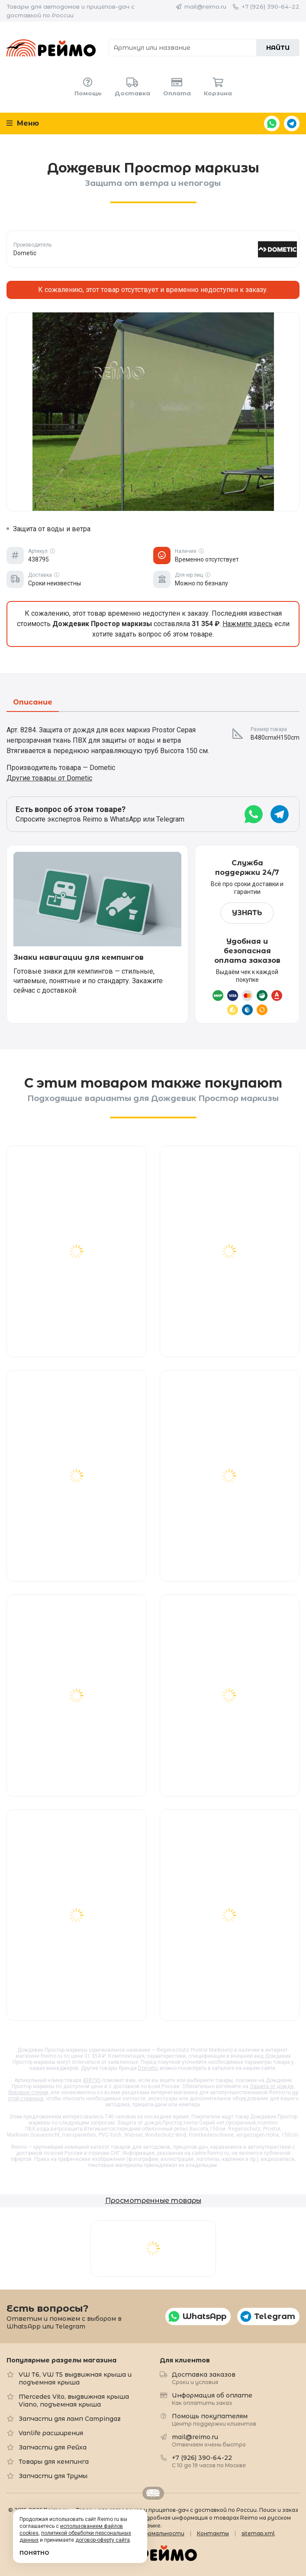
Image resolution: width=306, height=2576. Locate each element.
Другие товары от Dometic (49, 778)
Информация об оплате (212, 2398)
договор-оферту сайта (102, 2540)
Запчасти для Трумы (53, 2476)
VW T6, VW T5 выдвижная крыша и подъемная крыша (75, 2378)
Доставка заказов (203, 2378)
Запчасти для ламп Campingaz (70, 2419)
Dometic (148, 2068)
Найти (278, 48)
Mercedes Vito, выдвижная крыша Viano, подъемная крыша (74, 2400)
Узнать (247, 913)
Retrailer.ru (153, 2493)
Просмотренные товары (153, 2200)
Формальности (162, 2533)
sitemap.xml (258, 2533)
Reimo (51, 48)
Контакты (213, 2533)
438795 (92, 2080)
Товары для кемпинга (54, 2462)
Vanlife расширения (51, 2433)
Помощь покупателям (214, 2419)
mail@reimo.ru (205, 6)
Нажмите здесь (247, 624)
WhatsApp (272, 123)
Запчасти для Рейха (53, 2447)
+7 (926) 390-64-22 (271, 6)
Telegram (292, 123)
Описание (32, 702)
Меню (22, 123)
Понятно (34, 2553)
